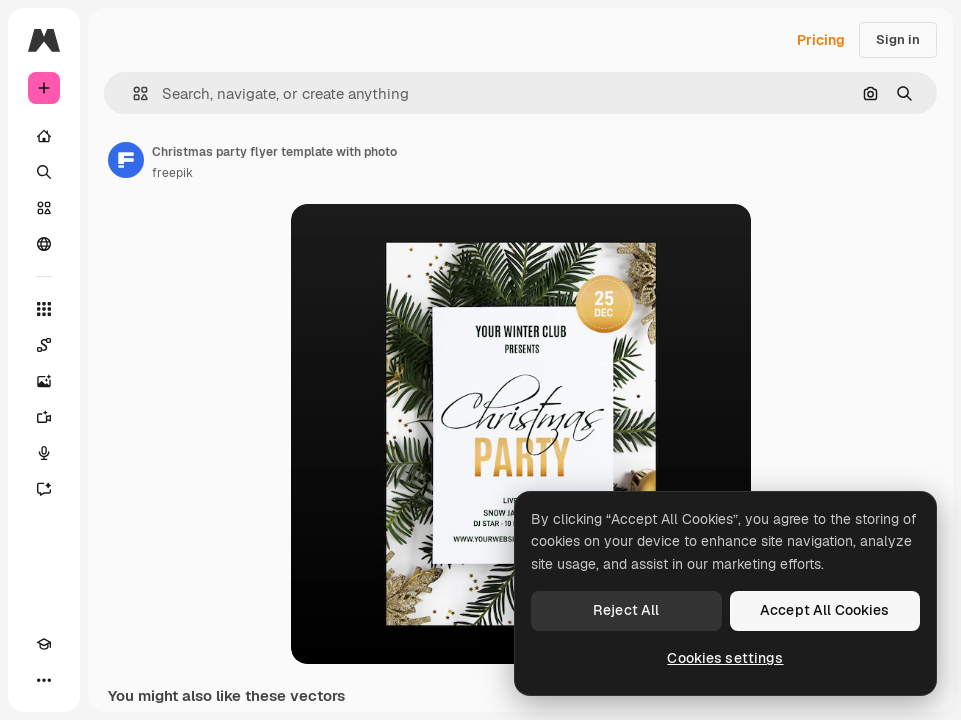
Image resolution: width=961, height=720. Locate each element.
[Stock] (44, 208)
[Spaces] (44, 345)
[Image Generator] (44, 381)
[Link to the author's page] (126, 160)
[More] (44, 680)
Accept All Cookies (825, 610)
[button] (132, 93)
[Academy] (44, 644)
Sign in (898, 39)
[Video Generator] (44, 417)
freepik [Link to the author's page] (172, 173)
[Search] (44, 172)
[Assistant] (44, 489)
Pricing (821, 40)
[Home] (44, 136)
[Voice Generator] (44, 453)
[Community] (44, 244)
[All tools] (44, 309)
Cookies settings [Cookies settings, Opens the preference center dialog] (725, 658)
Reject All (626, 610)
